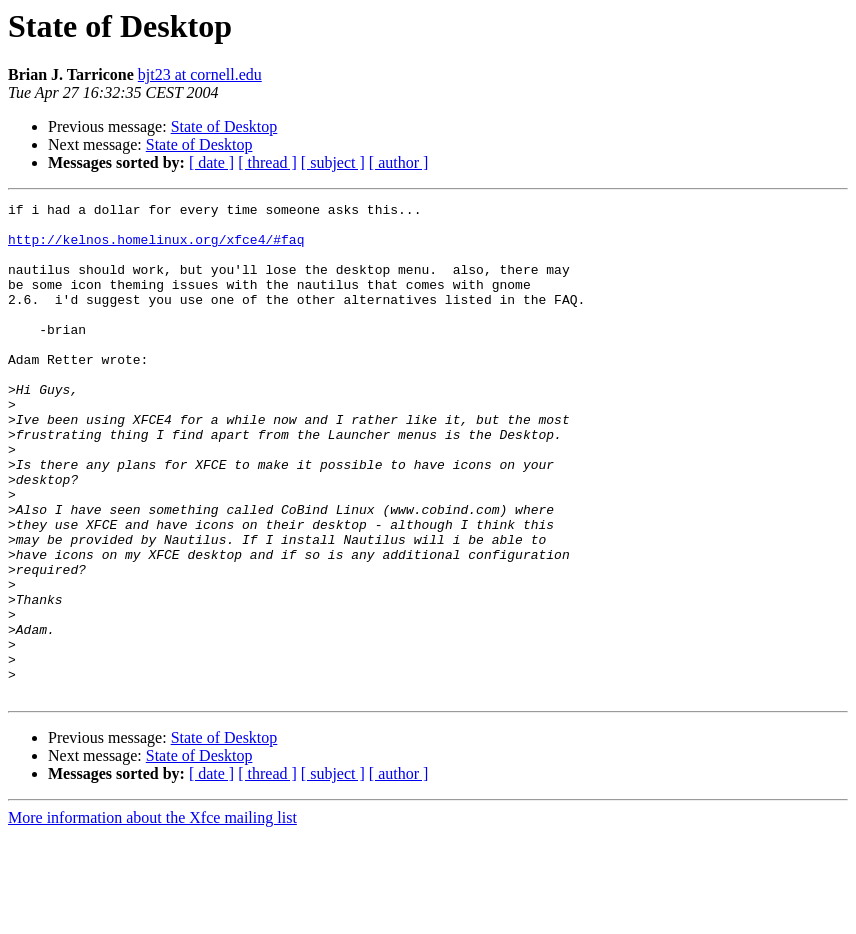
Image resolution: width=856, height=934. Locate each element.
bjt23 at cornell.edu (200, 74)
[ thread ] (267, 162)
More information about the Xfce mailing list (152, 916)
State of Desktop (224, 126)
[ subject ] (333, 162)
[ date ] (211, 162)
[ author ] (399, 162)
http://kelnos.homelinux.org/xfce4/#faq (156, 248)
